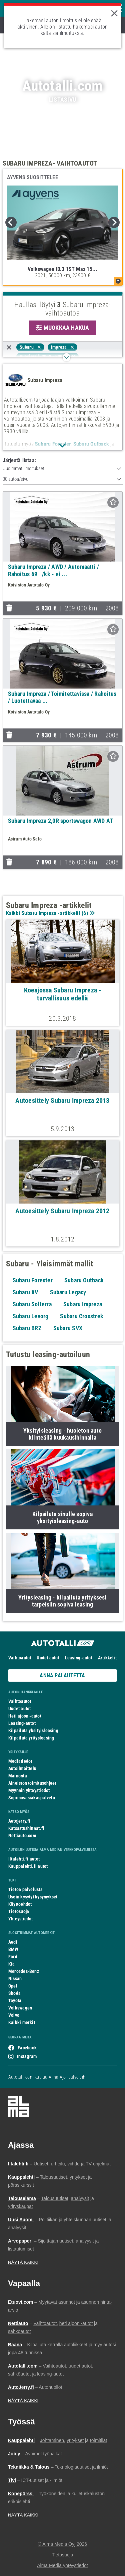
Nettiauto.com (22, 1835)
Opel (12, 1986)
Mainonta (17, 1775)
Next (114, 222)
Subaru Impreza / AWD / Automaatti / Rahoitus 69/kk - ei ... (53, 570)
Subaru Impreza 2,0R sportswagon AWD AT (60, 820)
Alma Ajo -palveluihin (69, 2077)
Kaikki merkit (21, 2022)
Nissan (15, 1978)
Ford (12, 1956)
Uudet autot (48, 1657)
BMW (13, 1949)
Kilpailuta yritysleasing (31, 1737)
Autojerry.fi (19, 1821)
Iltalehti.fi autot (24, 1859)
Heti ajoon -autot (24, 1716)
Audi (12, 1942)
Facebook (27, 2047)
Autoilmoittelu (22, 1768)
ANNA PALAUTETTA (62, 1675)
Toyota (14, 2000)
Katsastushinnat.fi (26, 1828)
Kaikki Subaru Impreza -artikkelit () (50, 913)
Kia (11, 1964)
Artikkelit (107, 1657)
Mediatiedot (20, 1761)
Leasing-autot (78, 1657)
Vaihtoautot (19, 1657)
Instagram (27, 2056)
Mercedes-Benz (23, 1971)
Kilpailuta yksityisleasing (33, 1730)
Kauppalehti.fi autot (28, 1866)
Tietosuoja (18, 1911)
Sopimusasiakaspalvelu (31, 1797)
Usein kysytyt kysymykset (32, 1896)
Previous (11, 222)
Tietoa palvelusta (25, 1889)
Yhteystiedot (20, 1918)
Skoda (14, 1993)
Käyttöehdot (20, 1904)
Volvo (13, 2015)
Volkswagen (20, 2007)
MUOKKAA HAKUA (62, 327)
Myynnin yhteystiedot (29, 1790)
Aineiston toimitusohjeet (32, 1783)
